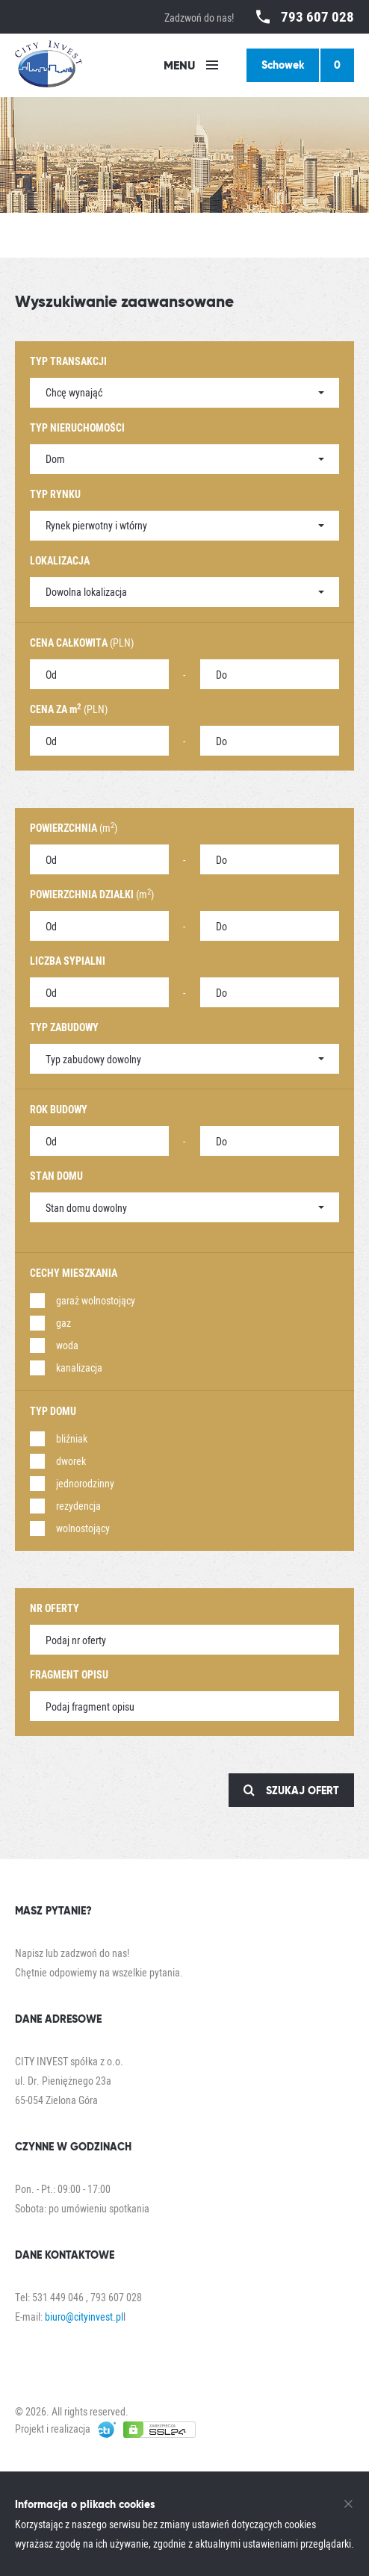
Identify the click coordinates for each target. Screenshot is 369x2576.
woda (67, 1345)
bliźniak (71, 1438)
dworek (71, 1461)
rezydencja (78, 1506)
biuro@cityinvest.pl (84, 2316)
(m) (73, 828)
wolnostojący (83, 1528)
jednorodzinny (85, 1483)
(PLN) (82, 642)
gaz (63, 1323)
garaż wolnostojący (95, 1300)
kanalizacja (79, 1367)
